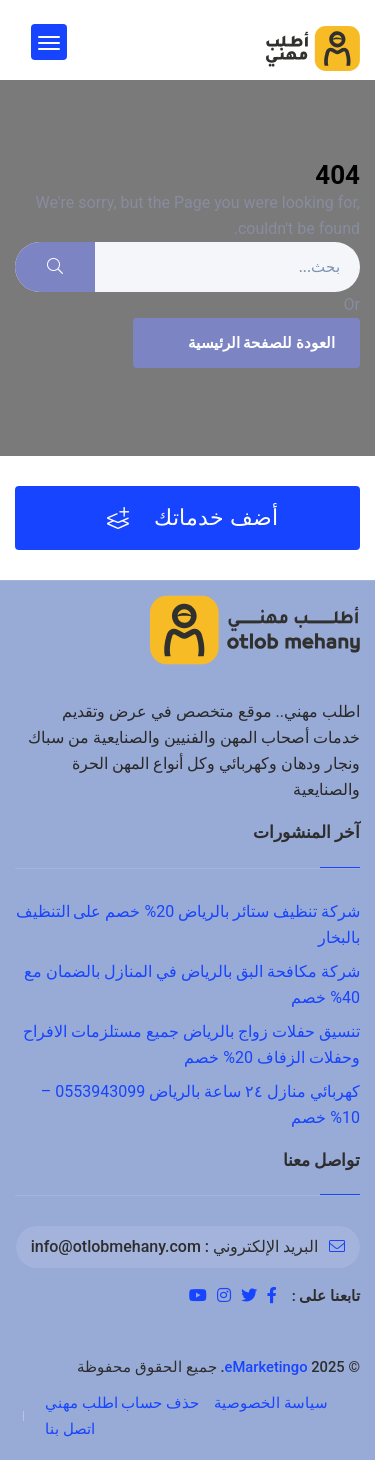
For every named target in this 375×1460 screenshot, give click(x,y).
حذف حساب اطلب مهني (122, 1403)
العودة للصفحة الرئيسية (244, 343)
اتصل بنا (70, 1429)
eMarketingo (266, 1367)
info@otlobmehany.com (116, 1246)
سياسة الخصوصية (271, 1403)
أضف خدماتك (192, 518)
